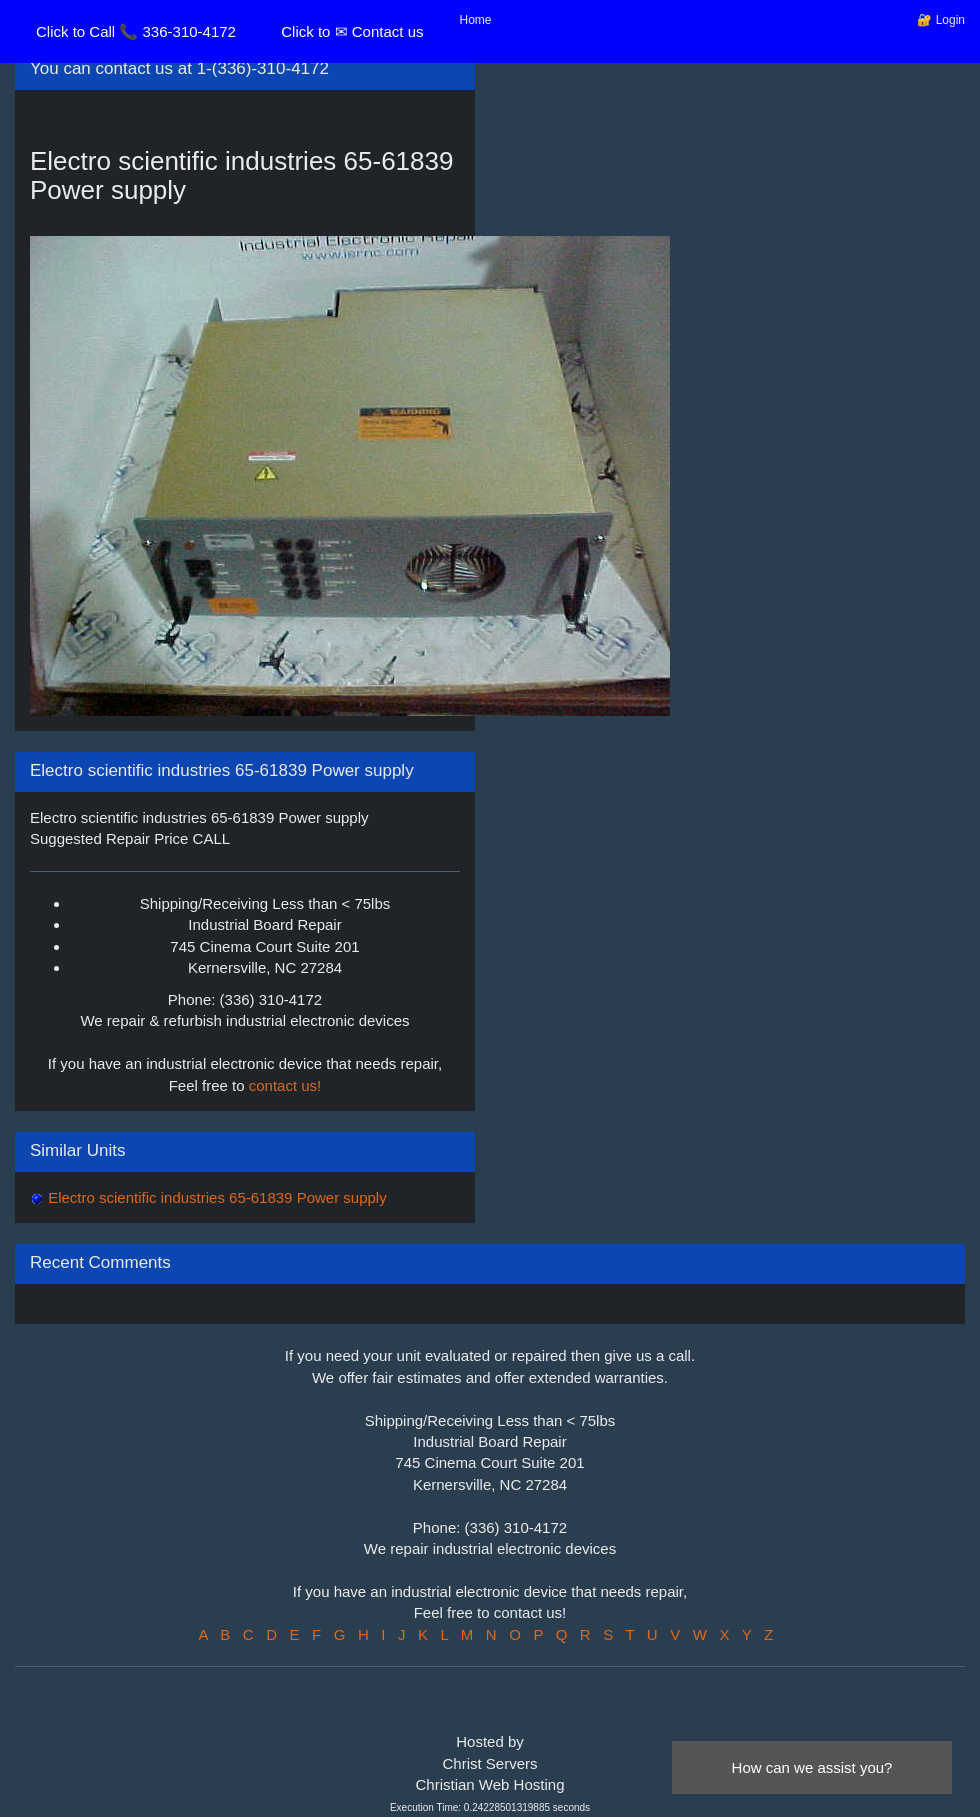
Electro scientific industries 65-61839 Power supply (215, 1197)
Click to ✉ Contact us (352, 31)
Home (476, 20)
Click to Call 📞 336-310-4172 (136, 31)
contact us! (285, 1085)
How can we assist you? (812, 1767)
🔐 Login (941, 20)
